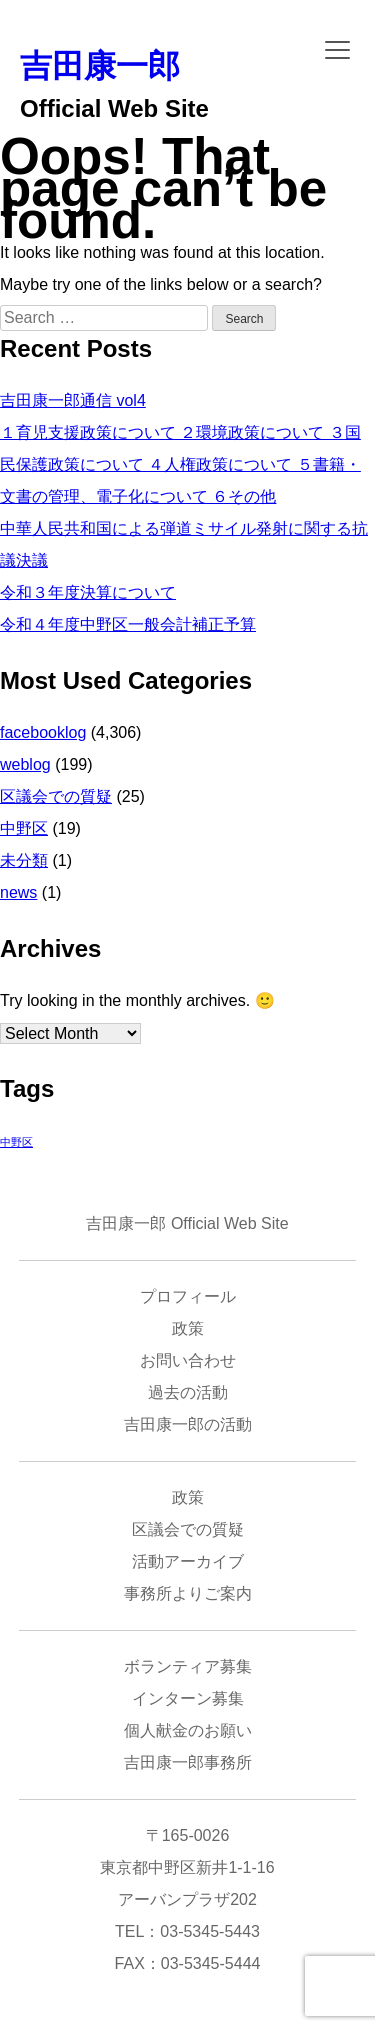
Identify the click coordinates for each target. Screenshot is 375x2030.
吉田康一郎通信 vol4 (73, 400)
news (18, 892)
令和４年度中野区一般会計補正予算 (128, 624)
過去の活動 (188, 1392)
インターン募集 (188, 1698)
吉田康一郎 (100, 66)
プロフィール (188, 1296)
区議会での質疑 (56, 796)
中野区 (24, 828)
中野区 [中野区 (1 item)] (16, 1142)
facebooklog (43, 732)
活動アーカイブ (188, 1561)
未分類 (24, 860)
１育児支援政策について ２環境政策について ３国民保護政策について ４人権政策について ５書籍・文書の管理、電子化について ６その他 (180, 464)
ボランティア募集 (188, 1666)
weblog (25, 764)
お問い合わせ (188, 1360)
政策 (188, 1328)
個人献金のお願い (188, 1730)
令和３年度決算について (88, 592)
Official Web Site (114, 108)
